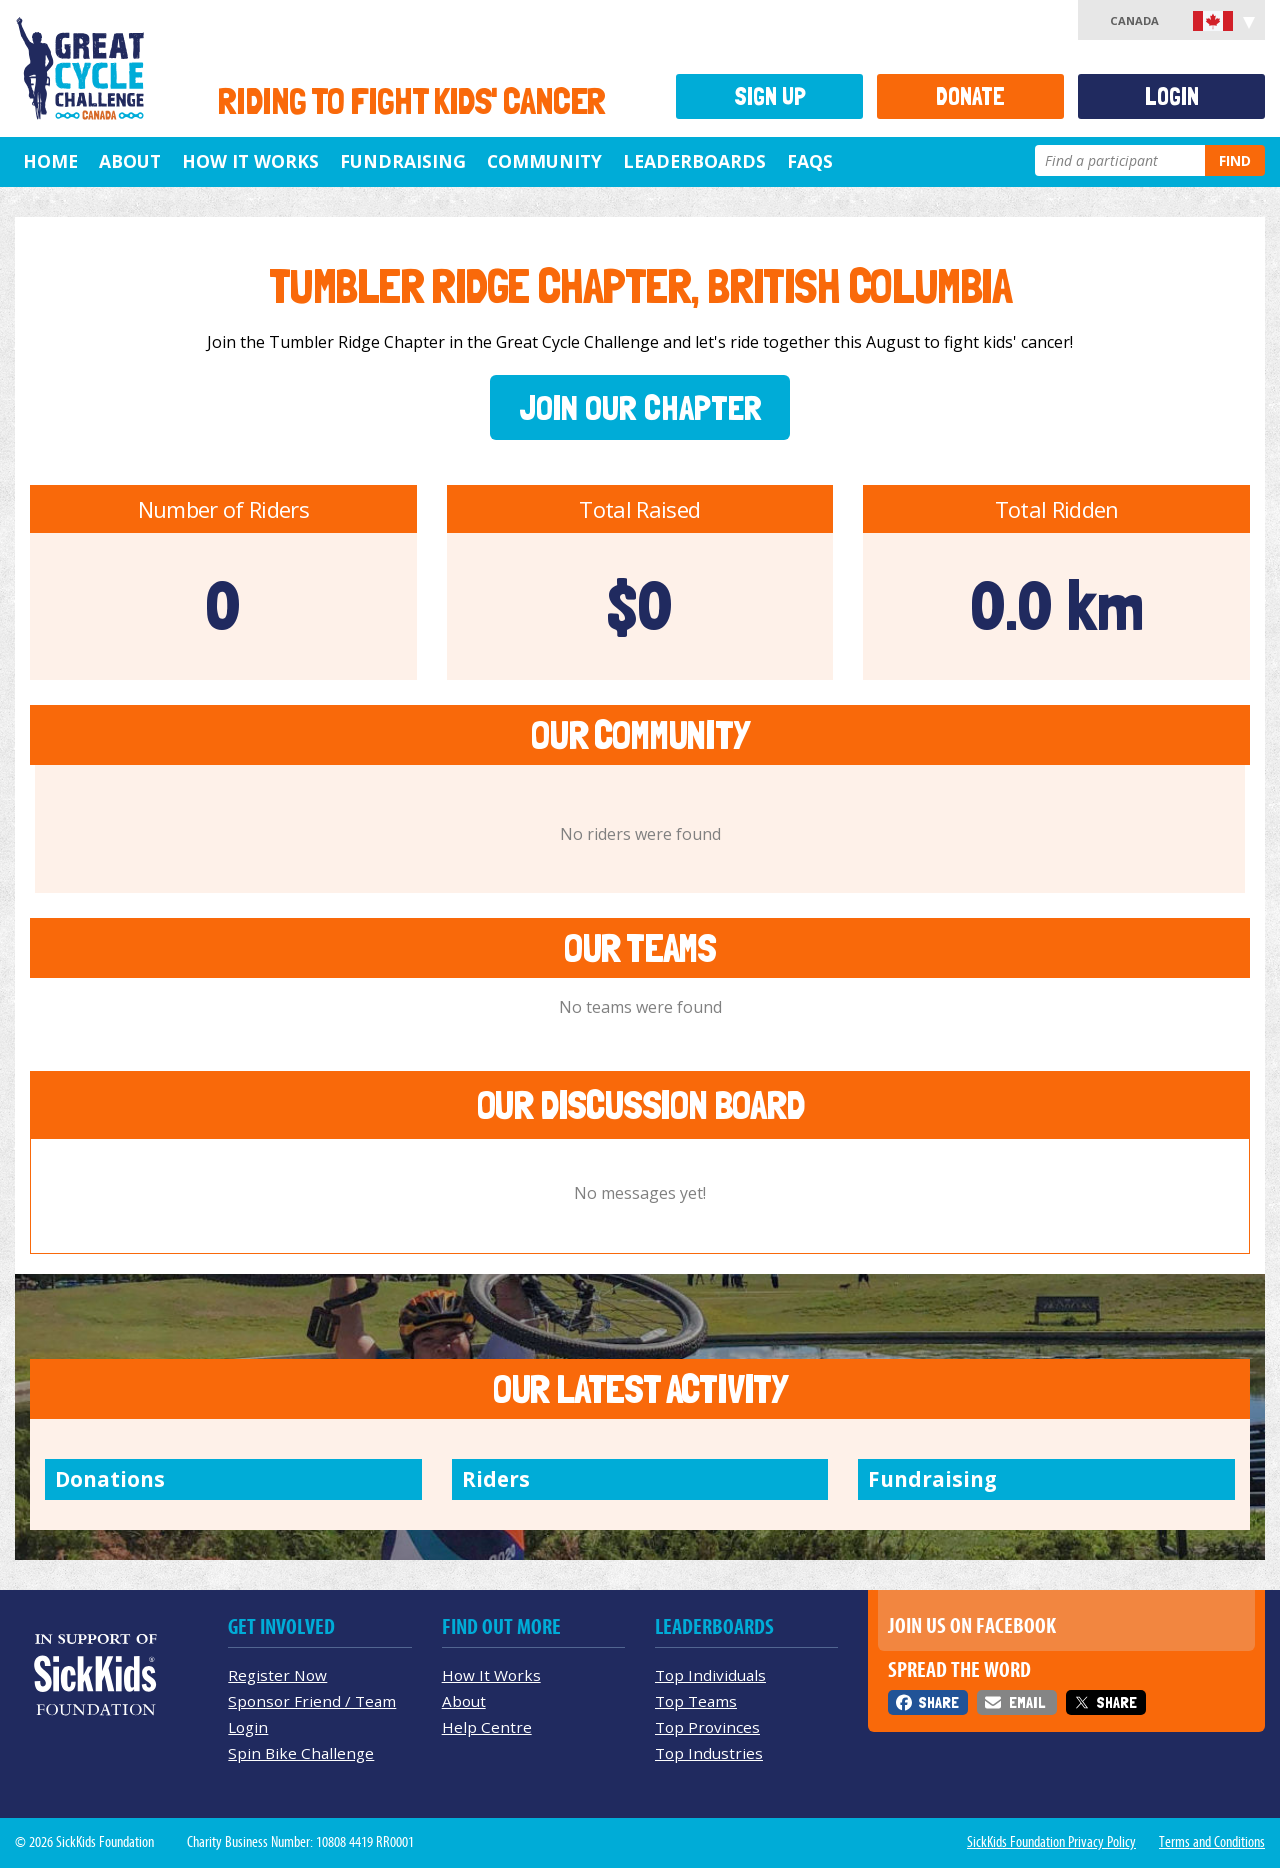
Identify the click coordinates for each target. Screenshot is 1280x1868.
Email (1027, 1702)
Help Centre (487, 1727)
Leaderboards (694, 161)
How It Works (250, 161)
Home (50, 161)
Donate (970, 96)
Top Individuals (710, 1675)
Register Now (277, 1675)
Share (938, 1702)
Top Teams (696, 1701)
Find (1235, 160)
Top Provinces (707, 1727)
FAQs (810, 161)
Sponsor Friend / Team (312, 1701)
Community (544, 161)
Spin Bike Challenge (301, 1753)
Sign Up (770, 96)
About (130, 161)
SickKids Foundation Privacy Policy (1051, 1842)
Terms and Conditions (1212, 1842)
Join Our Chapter (640, 407)
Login (1172, 96)
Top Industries (709, 1753)
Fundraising (403, 161)
